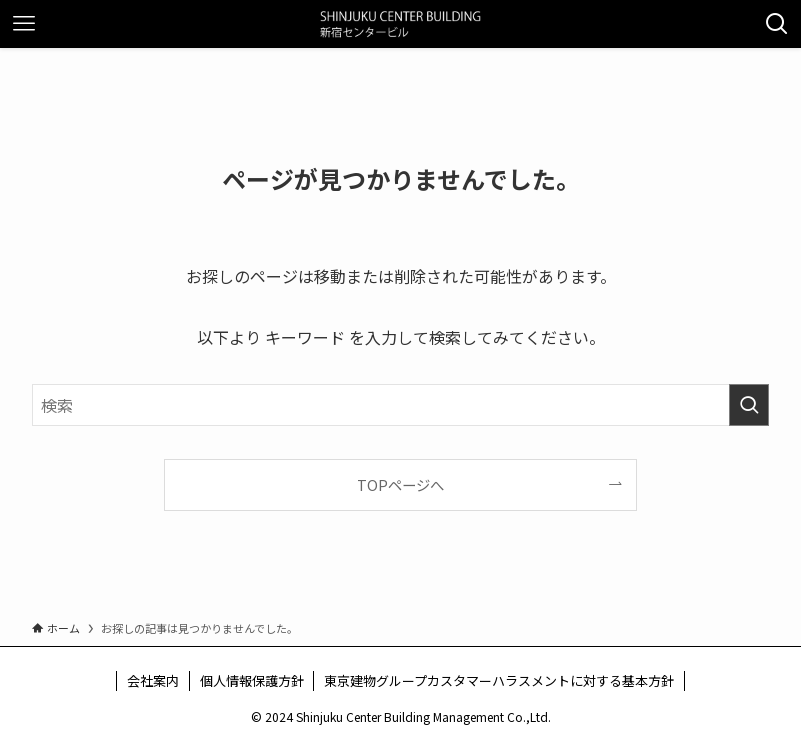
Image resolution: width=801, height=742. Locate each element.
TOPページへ (400, 484)
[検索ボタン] (777, 24)
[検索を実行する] (749, 405)
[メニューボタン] (24, 24)
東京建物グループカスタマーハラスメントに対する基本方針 (499, 680)
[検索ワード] (400, 405)
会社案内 (153, 680)
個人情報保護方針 (252, 680)
